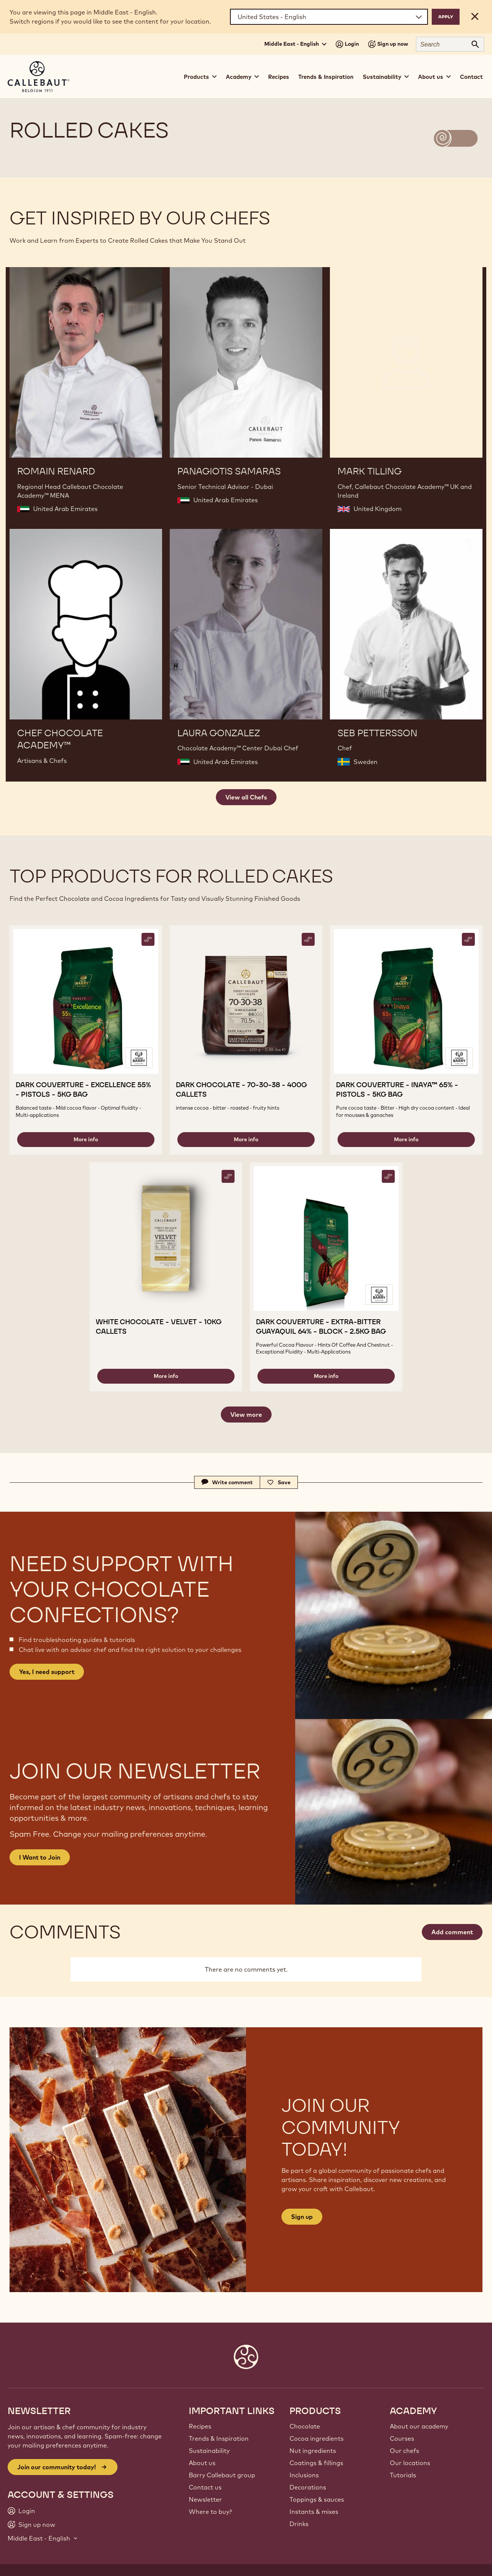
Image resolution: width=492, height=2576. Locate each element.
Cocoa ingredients (316, 2438)
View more (246, 1414)
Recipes (278, 76)
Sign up (302, 2216)
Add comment (452, 1932)
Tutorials (403, 2475)
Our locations (410, 2463)
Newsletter (205, 2499)
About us (202, 2463)
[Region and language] (329, 17)
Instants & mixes (313, 2511)
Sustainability (209, 2450)
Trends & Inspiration (326, 76)
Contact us (205, 2487)
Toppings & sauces (316, 2499)
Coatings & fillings (316, 2463)
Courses (402, 2438)
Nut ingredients (312, 2450)
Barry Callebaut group (222, 2475)
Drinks (299, 2524)
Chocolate (304, 2426)
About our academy (419, 2426)
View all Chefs (246, 797)
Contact (471, 76)
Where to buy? (210, 2511)
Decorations (307, 2487)
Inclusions (304, 2475)
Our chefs (404, 2450)
